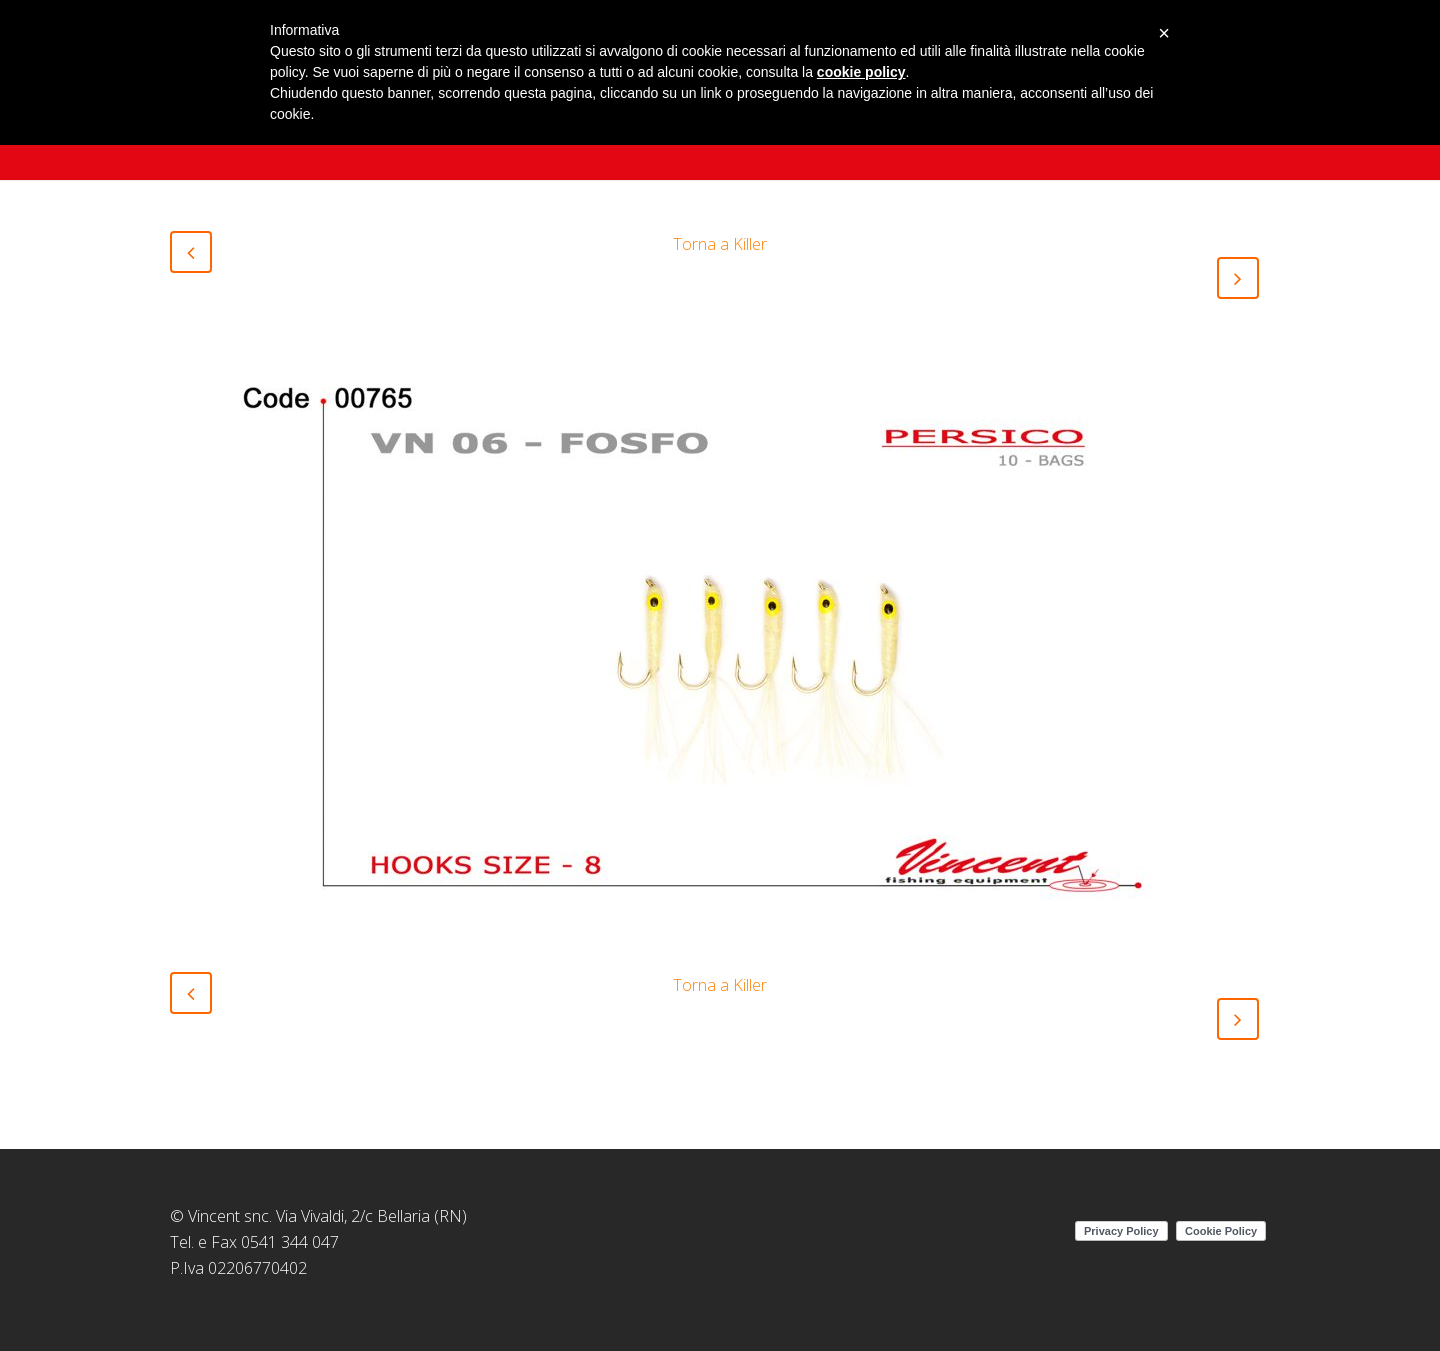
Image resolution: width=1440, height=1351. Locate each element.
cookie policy (861, 72)
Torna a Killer (720, 244)
